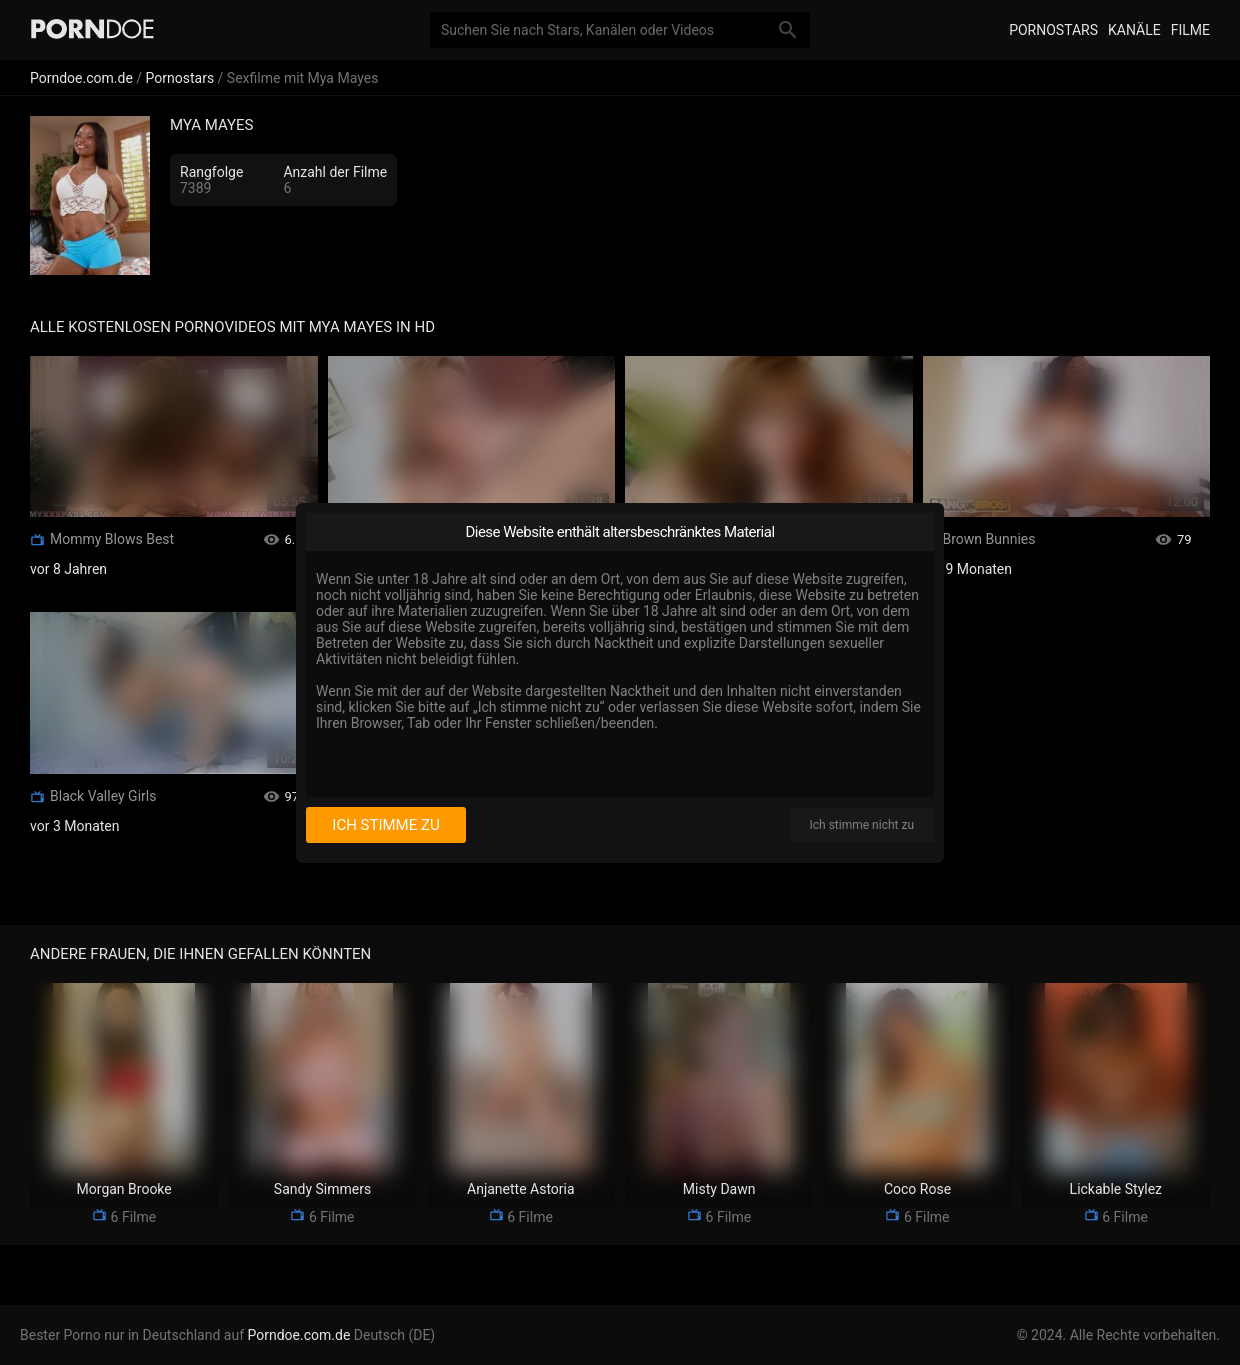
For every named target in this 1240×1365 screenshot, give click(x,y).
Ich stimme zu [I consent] (385, 825)
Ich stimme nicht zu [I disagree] (862, 825)
